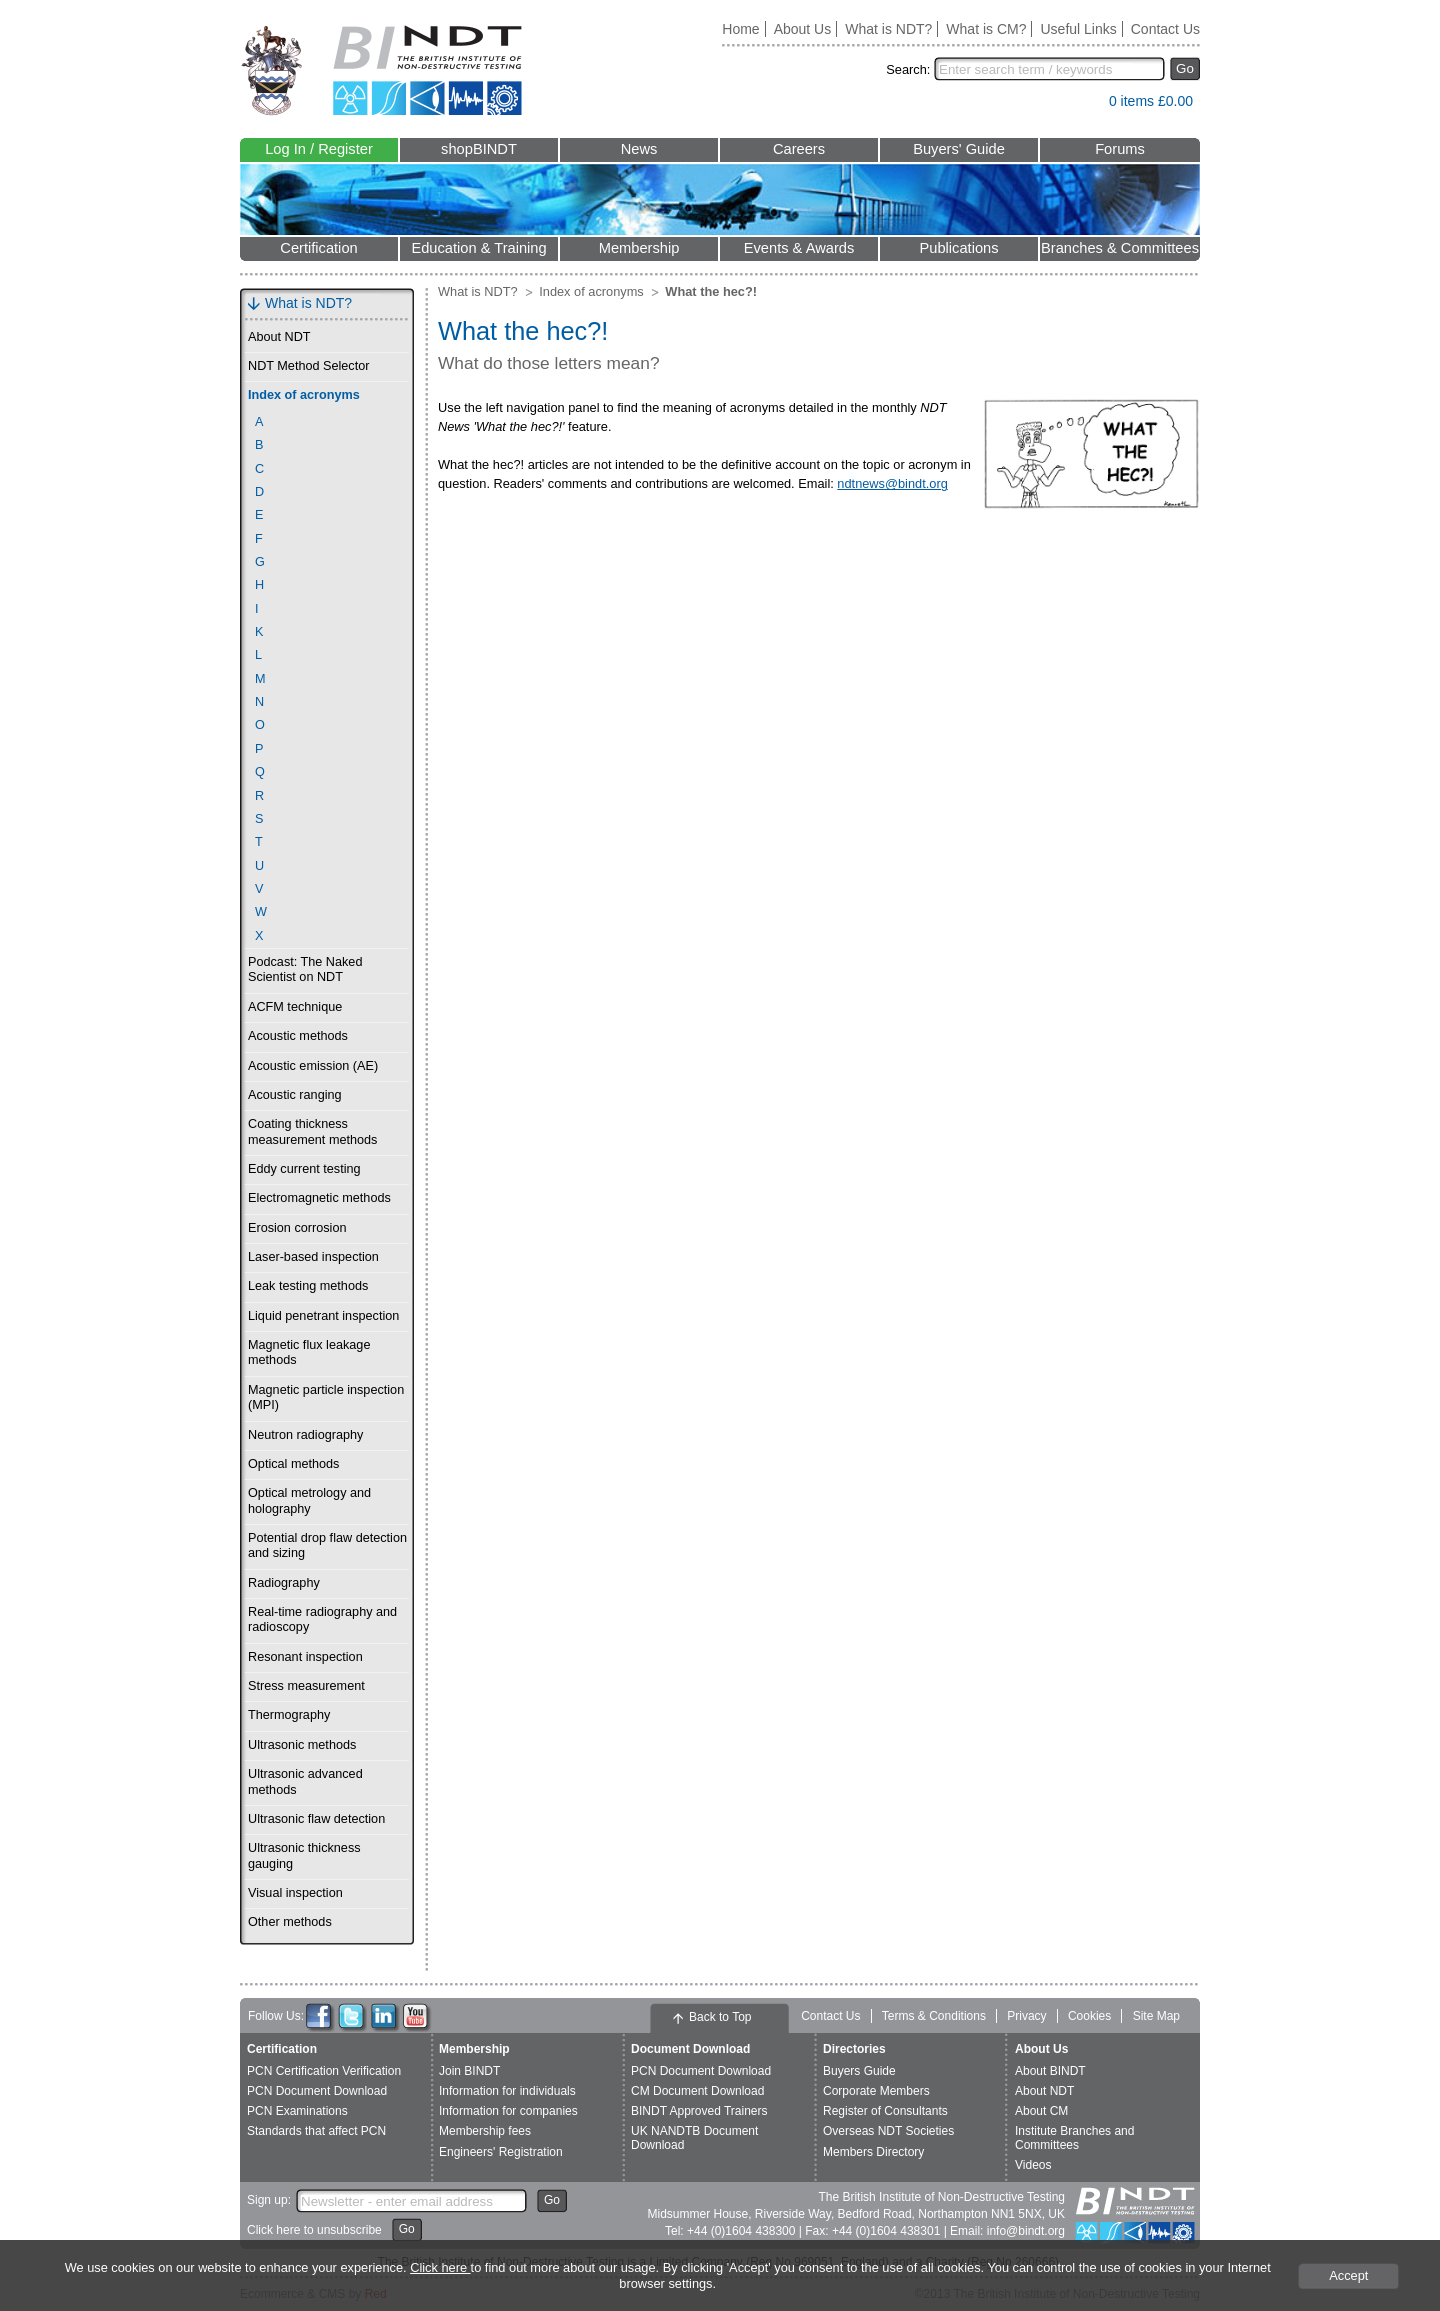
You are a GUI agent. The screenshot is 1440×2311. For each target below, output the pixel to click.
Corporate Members (876, 2091)
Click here (440, 2267)
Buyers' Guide (959, 149)
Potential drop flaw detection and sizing (327, 1545)
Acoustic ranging (295, 1095)
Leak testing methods (308, 1286)
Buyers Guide (859, 2071)
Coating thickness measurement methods (312, 1131)
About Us (803, 29)
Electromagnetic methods (319, 1198)
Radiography (284, 1583)
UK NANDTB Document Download (694, 2137)
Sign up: (269, 2200)
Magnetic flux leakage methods (309, 1352)
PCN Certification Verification (324, 2071)
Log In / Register (319, 149)
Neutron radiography (305, 1435)
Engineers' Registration (501, 2152)
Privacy (1026, 2016)
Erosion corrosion (297, 1228)
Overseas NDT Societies (888, 2131)
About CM (1041, 2111)
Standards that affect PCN (316, 2131)
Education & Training (478, 248)
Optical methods (293, 1464)
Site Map (1156, 2016)
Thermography (289, 1715)
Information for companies (508, 2111)
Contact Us (1165, 29)
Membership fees (485, 2131)
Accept (1348, 2275)
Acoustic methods (298, 1036)
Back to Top (720, 2017)
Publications (958, 248)
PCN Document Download (317, 2091)
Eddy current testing (304, 1169)
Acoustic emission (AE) (313, 1066)
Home (740, 29)
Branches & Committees (1120, 248)
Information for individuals (507, 2091)
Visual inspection (295, 1893)
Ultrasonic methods (302, 1745)
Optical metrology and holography (309, 1500)
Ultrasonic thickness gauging (304, 1855)
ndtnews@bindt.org (892, 483)
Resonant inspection (305, 1657)
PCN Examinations (297, 2111)
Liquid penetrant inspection (323, 1316)
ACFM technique (295, 1007)
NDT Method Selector (308, 366)
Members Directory (873, 2152)
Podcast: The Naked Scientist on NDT (305, 969)
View (1084, 105)
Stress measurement (306, 1686)
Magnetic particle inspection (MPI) (326, 1397)
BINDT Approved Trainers (699, 2111)
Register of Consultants (885, 2111)
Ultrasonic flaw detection (316, 1819)
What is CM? (986, 29)
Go (1185, 68)
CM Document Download (697, 2091)
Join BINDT (469, 2071)
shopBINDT (479, 149)
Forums (1120, 149)
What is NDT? (888, 29)
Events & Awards (799, 248)
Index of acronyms (304, 395)
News (639, 149)
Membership (639, 248)
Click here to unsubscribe (314, 2230)
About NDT (279, 337)
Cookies (1089, 2016)
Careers (799, 149)
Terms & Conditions (934, 2016)
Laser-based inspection (313, 1257)
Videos (1033, 2165)
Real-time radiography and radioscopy (322, 1619)
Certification (318, 248)
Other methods (290, 1922)
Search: (908, 69)
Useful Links (1078, 29)
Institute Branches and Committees (1074, 2137)
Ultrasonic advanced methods (305, 1781)
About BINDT (1050, 2071)
